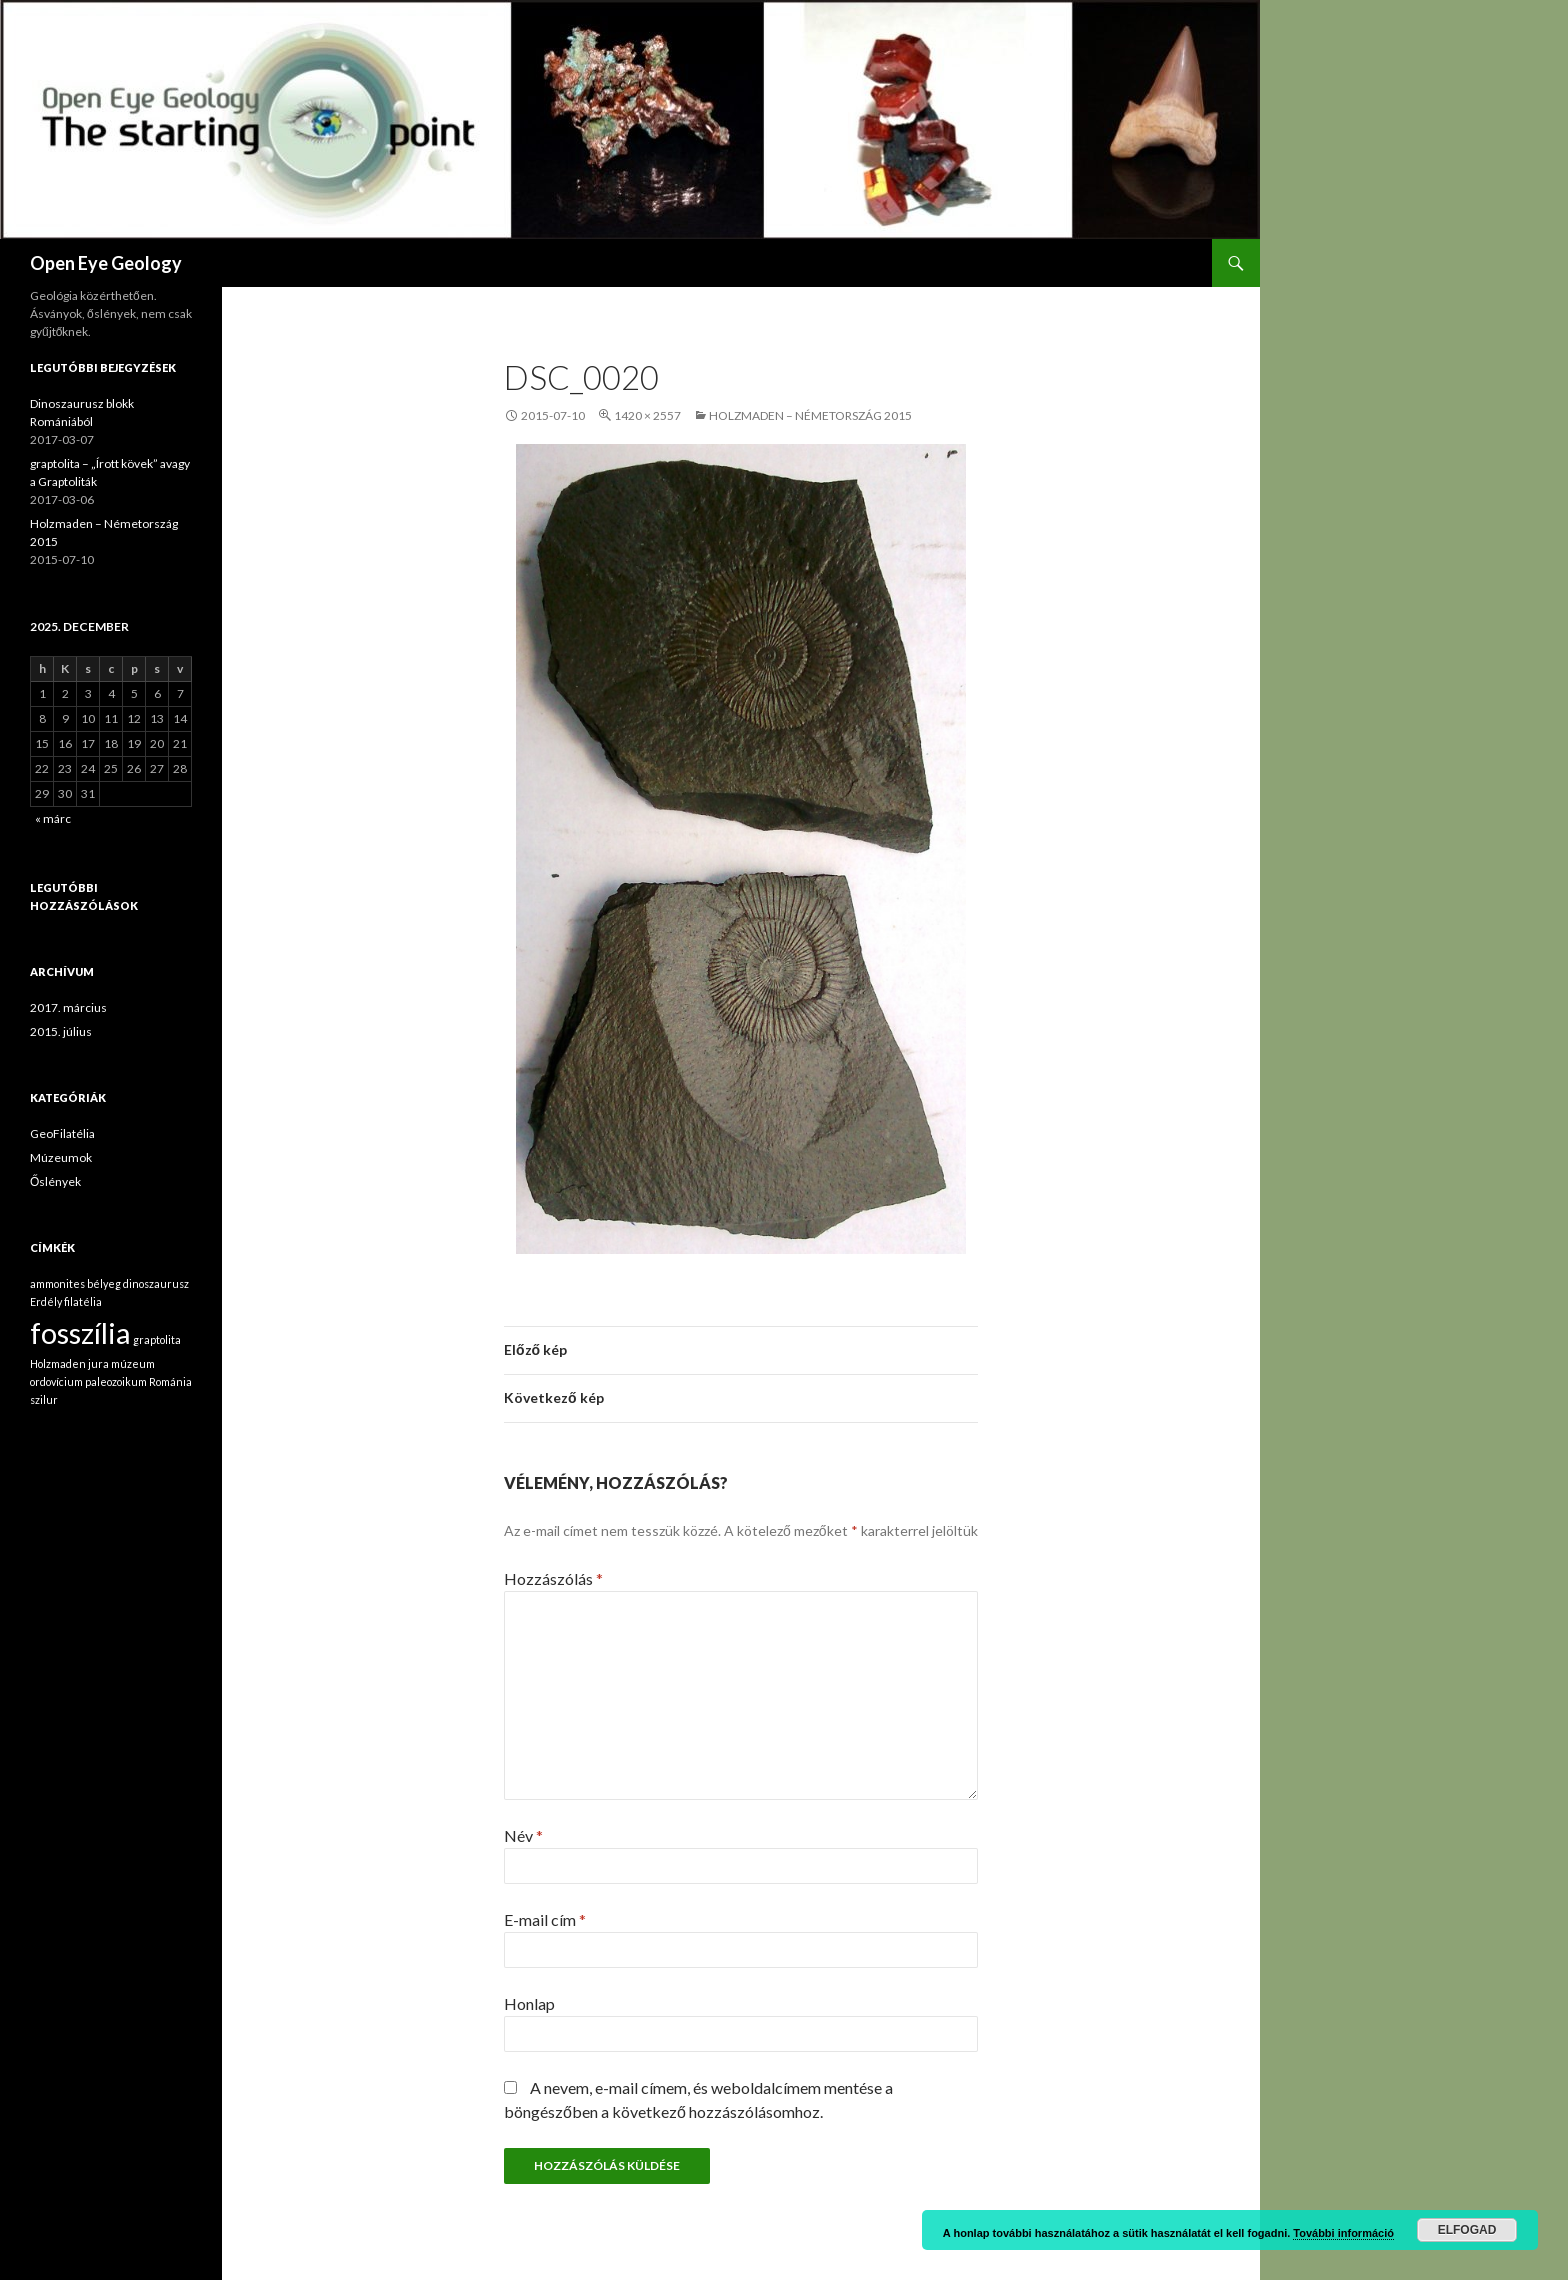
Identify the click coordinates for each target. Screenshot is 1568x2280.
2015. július (61, 1031)
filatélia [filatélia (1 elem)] (83, 1301)
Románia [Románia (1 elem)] (170, 1381)
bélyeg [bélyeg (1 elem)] (104, 1283)
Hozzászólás (553, 1578)
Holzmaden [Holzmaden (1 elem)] (58, 1363)
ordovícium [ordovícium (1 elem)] (56, 1381)
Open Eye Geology (106, 263)
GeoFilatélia (62, 1133)
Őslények (55, 1181)
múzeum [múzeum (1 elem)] (133, 1363)
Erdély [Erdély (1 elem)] (46, 1301)
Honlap (529, 2003)
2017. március (68, 1007)
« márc (53, 818)
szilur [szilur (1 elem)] (44, 1399)
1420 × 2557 (647, 415)
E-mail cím (545, 1919)
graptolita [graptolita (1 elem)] (157, 1339)
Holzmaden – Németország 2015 (810, 415)
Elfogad (1467, 2230)
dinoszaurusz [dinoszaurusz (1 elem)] (156, 1283)
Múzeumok (61, 1157)
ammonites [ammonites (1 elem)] (57, 1283)
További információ (1343, 2233)
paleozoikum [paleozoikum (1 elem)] (116, 1381)
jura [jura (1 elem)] (98, 1363)
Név (523, 1835)
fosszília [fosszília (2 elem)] (80, 1332)
